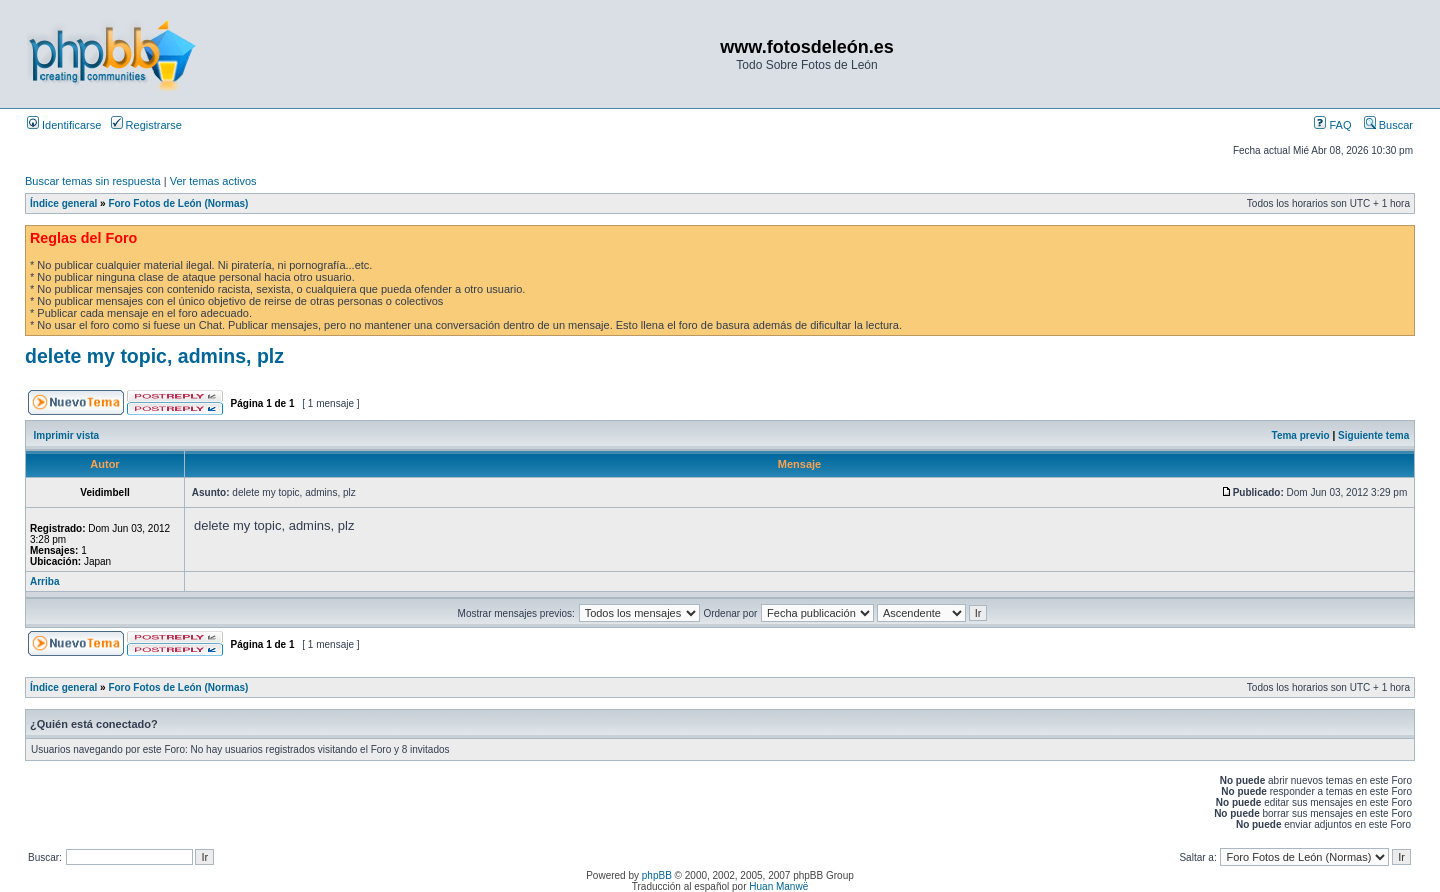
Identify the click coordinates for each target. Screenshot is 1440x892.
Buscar (1388, 125)
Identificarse (64, 125)
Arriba (44, 581)
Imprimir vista (67, 435)
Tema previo (1301, 435)
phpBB (657, 875)
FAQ (1332, 125)
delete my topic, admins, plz (154, 356)
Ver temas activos (213, 181)
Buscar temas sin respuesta (93, 181)
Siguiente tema (1373, 435)
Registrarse (146, 125)
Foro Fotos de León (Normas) (178, 203)
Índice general (63, 203)
